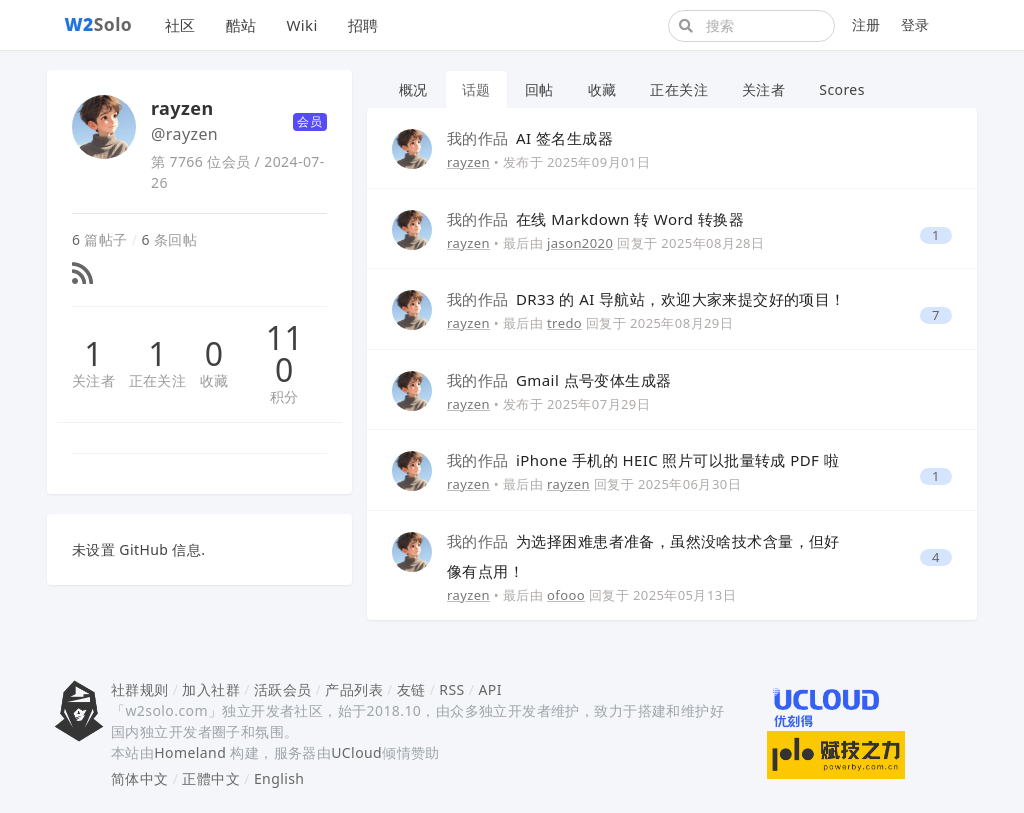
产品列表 (354, 689)
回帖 (539, 89)
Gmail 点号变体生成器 (559, 380)
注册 (866, 24)
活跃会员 (283, 689)
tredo (564, 323)
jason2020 (580, 243)
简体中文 (140, 778)
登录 (915, 24)
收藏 (214, 380)
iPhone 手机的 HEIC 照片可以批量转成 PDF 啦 (643, 460)
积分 (284, 396)
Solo (99, 24)
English (279, 778)
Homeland (190, 752)
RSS (451, 689)
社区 (180, 25)
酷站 (241, 25)
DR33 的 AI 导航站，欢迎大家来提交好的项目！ (646, 299)
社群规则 (140, 689)
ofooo (566, 595)
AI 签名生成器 (530, 138)
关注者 (93, 380)
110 (284, 354)
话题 (476, 89)
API (489, 689)
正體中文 (211, 778)
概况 (413, 89)
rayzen (468, 162)
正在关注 (158, 380)
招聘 (363, 25)
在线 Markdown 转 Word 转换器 (595, 219)
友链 (411, 689)
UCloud (356, 752)
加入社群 (211, 689)
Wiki (301, 25)
